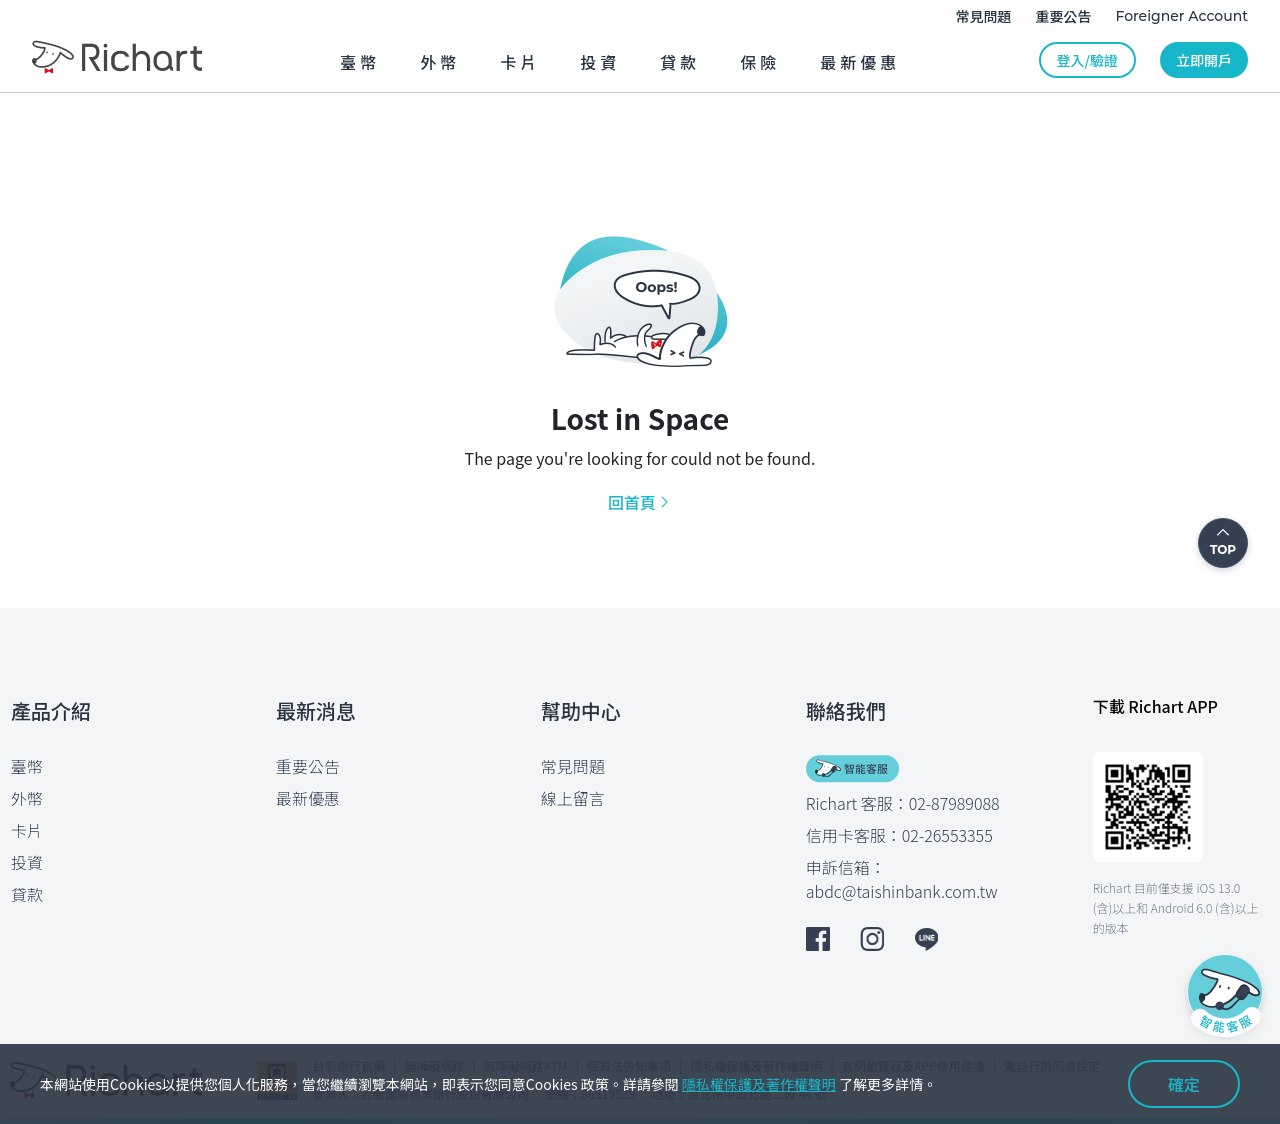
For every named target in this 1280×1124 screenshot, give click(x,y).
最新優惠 (308, 798)
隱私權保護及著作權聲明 (759, 1084)
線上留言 (573, 798)
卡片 (27, 830)
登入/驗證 (1087, 60)
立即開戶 (1204, 60)
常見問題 (573, 766)
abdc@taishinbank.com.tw (902, 891)
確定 (1184, 1084)
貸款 (27, 894)
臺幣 (27, 766)
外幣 (27, 798)
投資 (27, 862)
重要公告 (308, 766)
